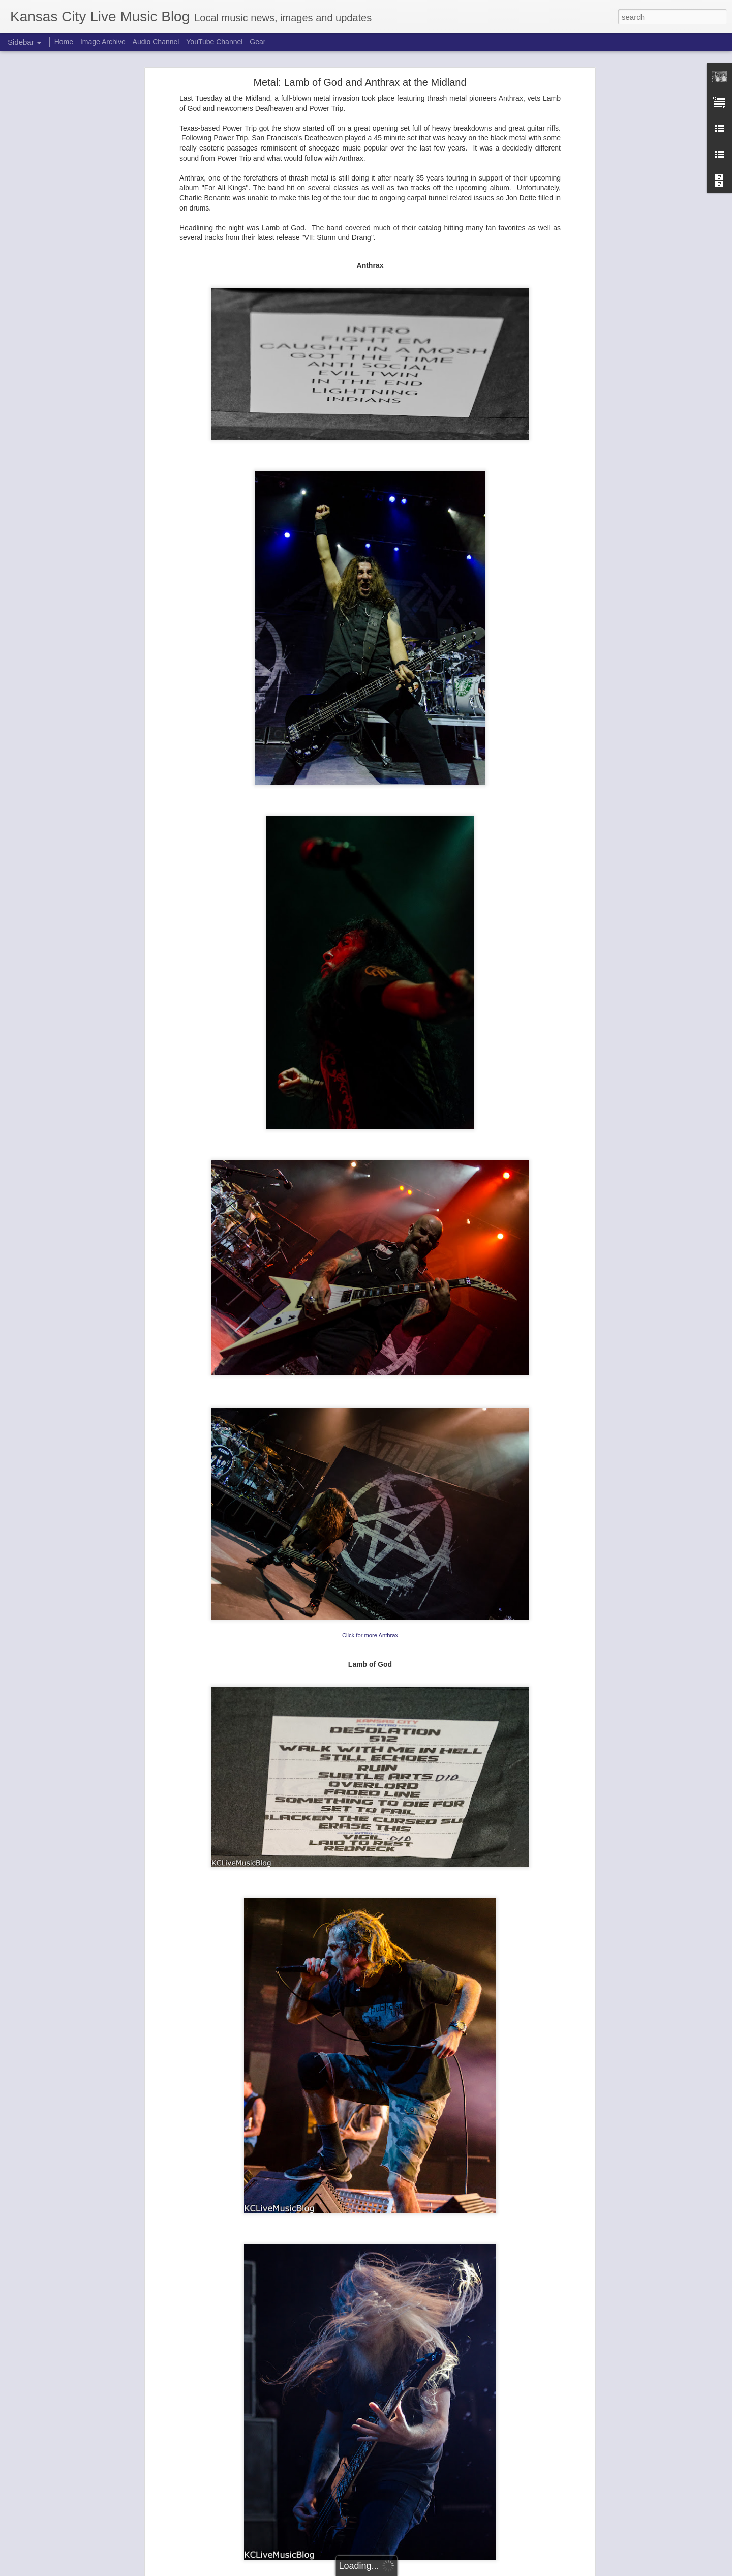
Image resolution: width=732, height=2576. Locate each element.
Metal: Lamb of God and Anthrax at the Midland (359, 82)
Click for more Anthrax (370, 1635)
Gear (257, 42)
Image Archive (103, 42)
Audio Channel (156, 42)
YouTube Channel (214, 42)
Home (63, 42)
